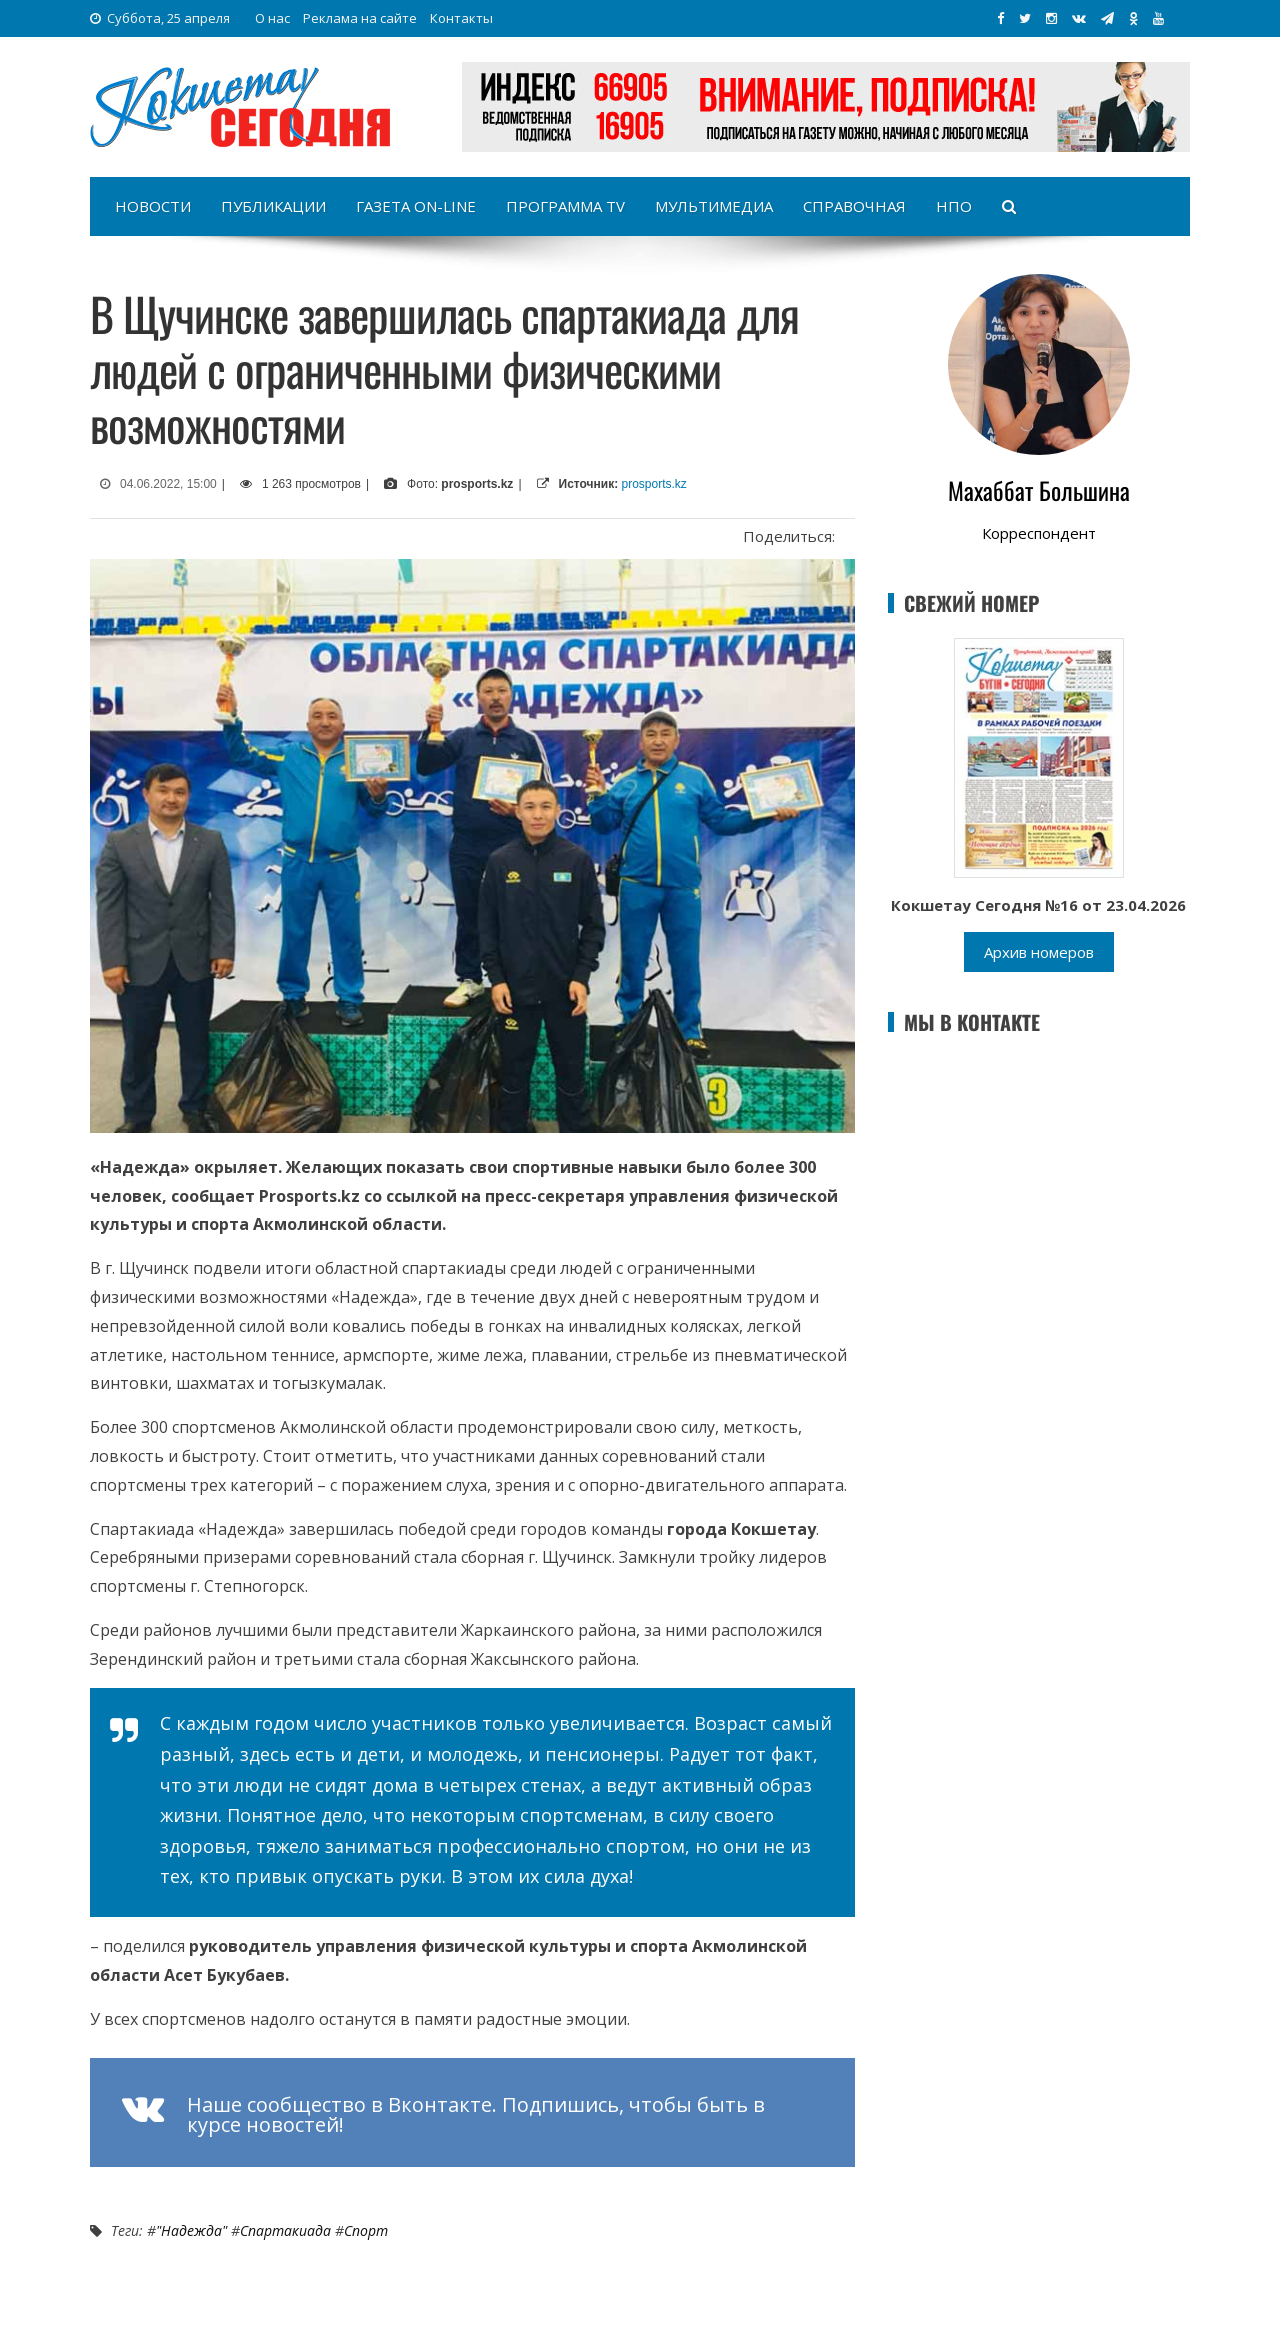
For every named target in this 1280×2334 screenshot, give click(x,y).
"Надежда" (191, 2230)
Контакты (461, 18)
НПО (954, 206)
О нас (272, 18)
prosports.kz (654, 484)
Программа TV (565, 206)
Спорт (366, 2230)
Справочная (854, 206)
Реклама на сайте (360, 18)
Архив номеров (1039, 952)
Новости (153, 206)
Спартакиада (285, 2230)
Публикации (273, 206)
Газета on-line (416, 206)
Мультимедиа (714, 206)
